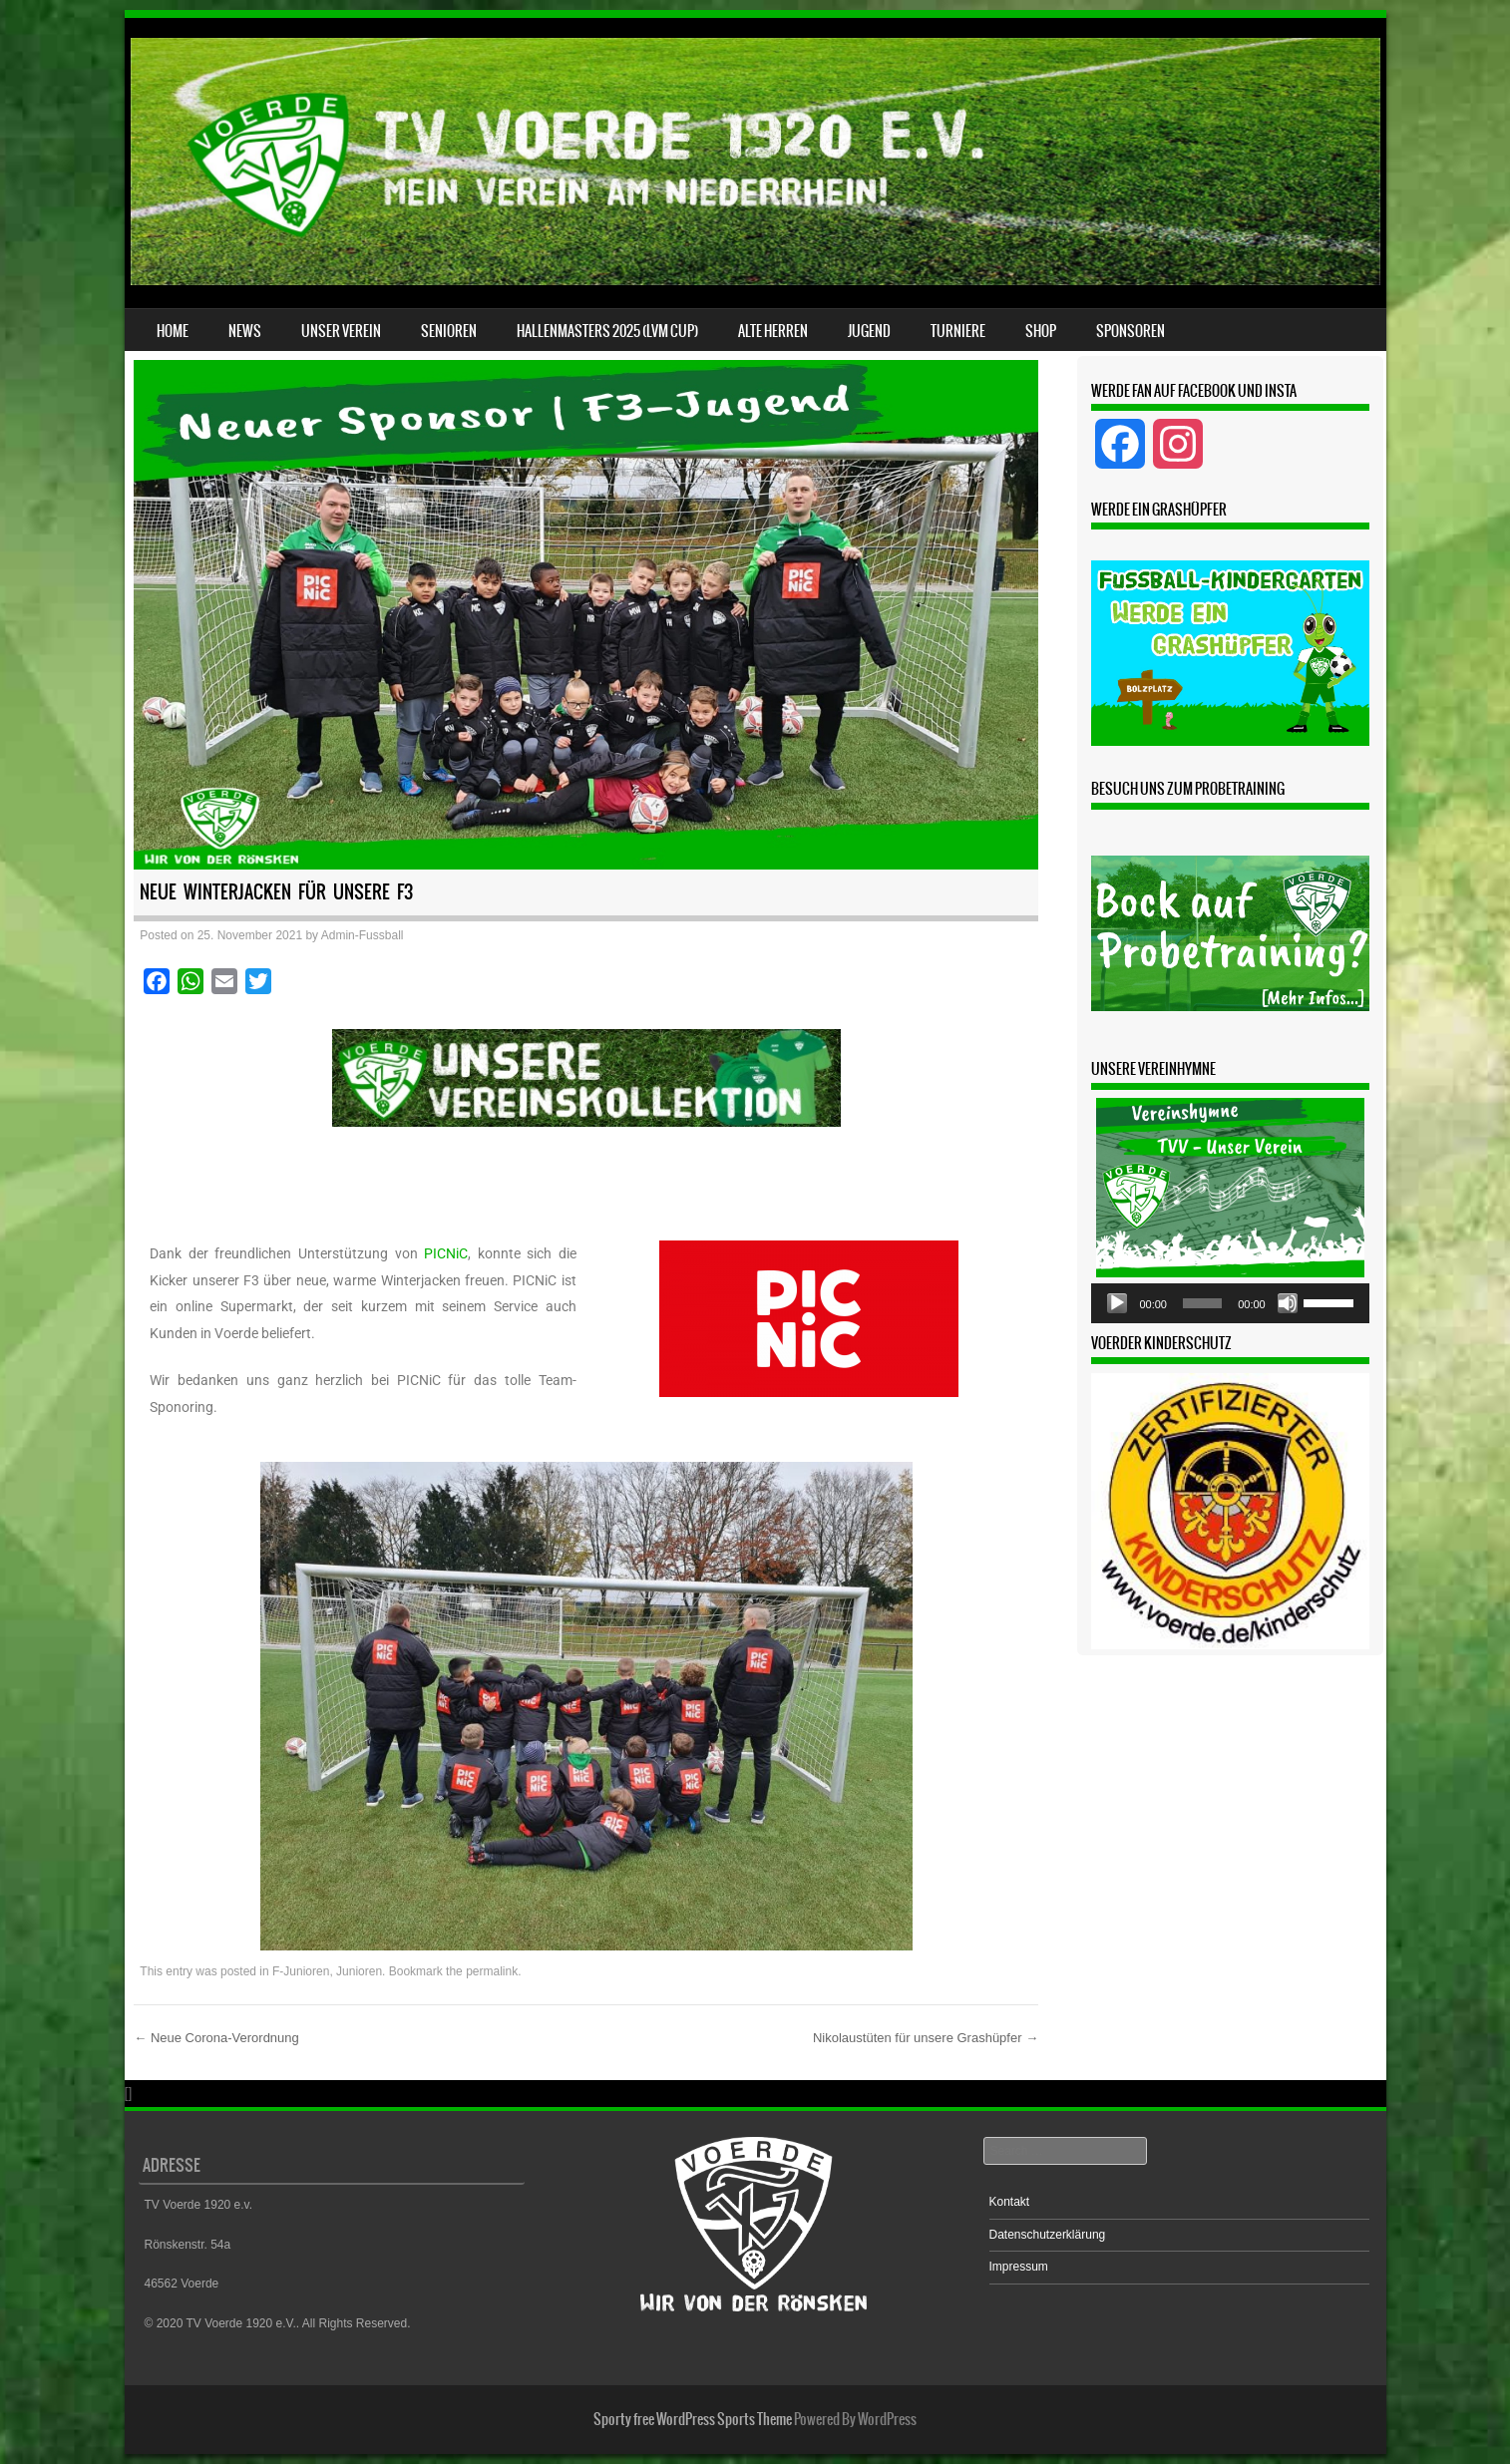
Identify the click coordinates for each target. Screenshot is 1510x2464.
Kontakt (1009, 2202)
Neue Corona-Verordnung (216, 2037)
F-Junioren (300, 1971)
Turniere (958, 331)
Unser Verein (341, 331)
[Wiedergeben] (1117, 1303)
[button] (586, 1078)
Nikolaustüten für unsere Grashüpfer (925, 2037)
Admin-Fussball (362, 935)
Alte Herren (773, 331)
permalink (492, 1971)
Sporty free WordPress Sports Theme (692, 2419)
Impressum (1018, 2267)
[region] (586, 1114)
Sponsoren (1130, 331)
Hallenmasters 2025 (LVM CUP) (607, 331)
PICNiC (446, 1253)
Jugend (869, 331)
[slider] (1202, 1303)
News (244, 331)
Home (173, 331)
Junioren (359, 1971)
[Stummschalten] (1288, 1303)
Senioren (449, 331)
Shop (1040, 331)
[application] (1229, 1303)
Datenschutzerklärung (1047, 2235)
